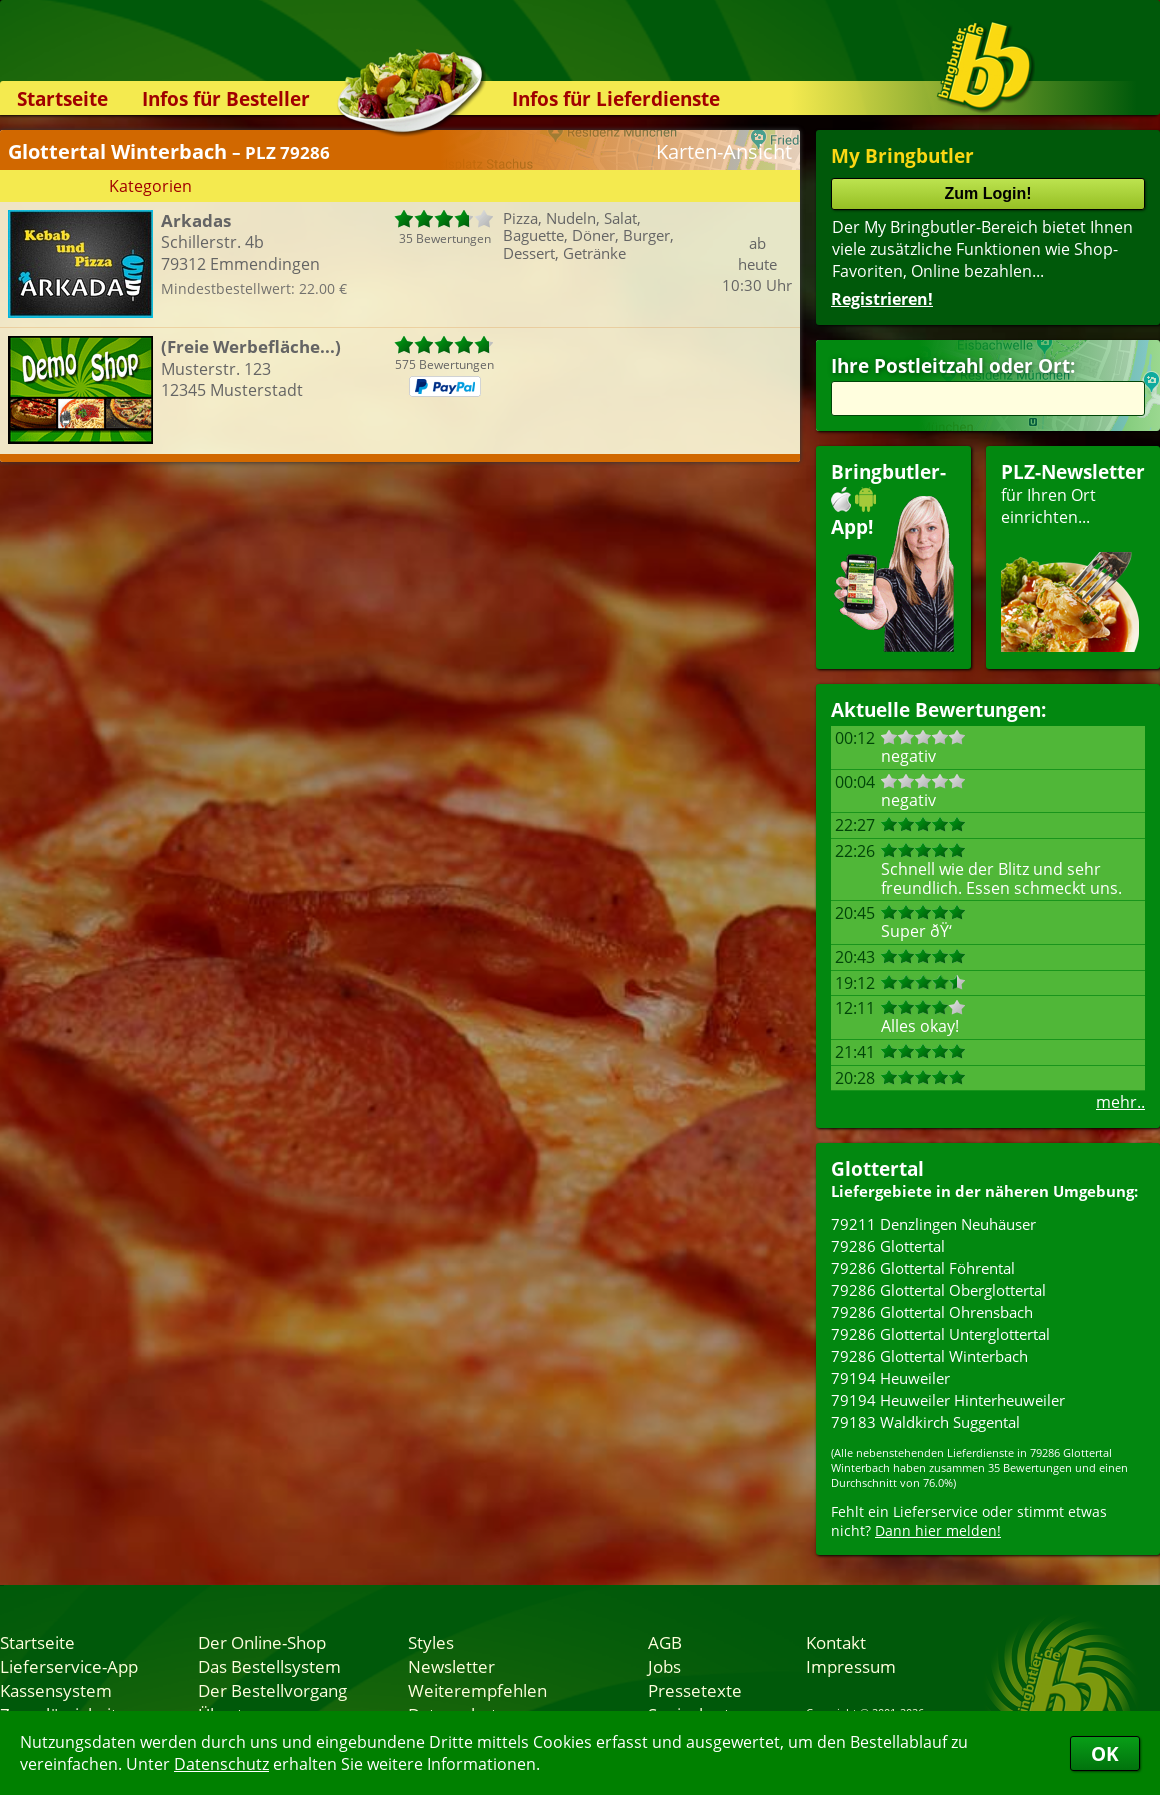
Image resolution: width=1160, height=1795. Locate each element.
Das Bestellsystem (269, 1666)
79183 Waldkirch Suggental (925, 1422)
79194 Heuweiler (890, 1378)
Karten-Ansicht (724, 151)
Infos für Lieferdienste (616, 98)
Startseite (62, 98)
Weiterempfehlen (477, 1690)
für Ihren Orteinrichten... (1073, 555)
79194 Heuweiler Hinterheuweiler (948, 1400)
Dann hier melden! (938, 1530)
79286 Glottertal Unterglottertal (940, 1334)
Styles (431, 1642)
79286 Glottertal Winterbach (929, 1356)
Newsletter (451, 1666)
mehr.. (1120, 1102)
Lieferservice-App (69, 1666)
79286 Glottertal (888, 1246)
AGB (665, 1642)
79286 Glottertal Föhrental (923, 1268)
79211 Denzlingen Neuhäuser (933, 1224)
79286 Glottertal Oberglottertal (938, 1290)
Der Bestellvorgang (272, 1690)
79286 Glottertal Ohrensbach (932, 1312)
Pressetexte (695, 1690)
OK (1105, 1753)
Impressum (851, 1666)
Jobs (664, 1666)
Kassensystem (56, 1690)
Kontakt (836, 1642)
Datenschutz (221, 1764)
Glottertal (877, 1168)
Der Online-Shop (262, 1642)
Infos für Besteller (226, 98)
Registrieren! (882, 299)
